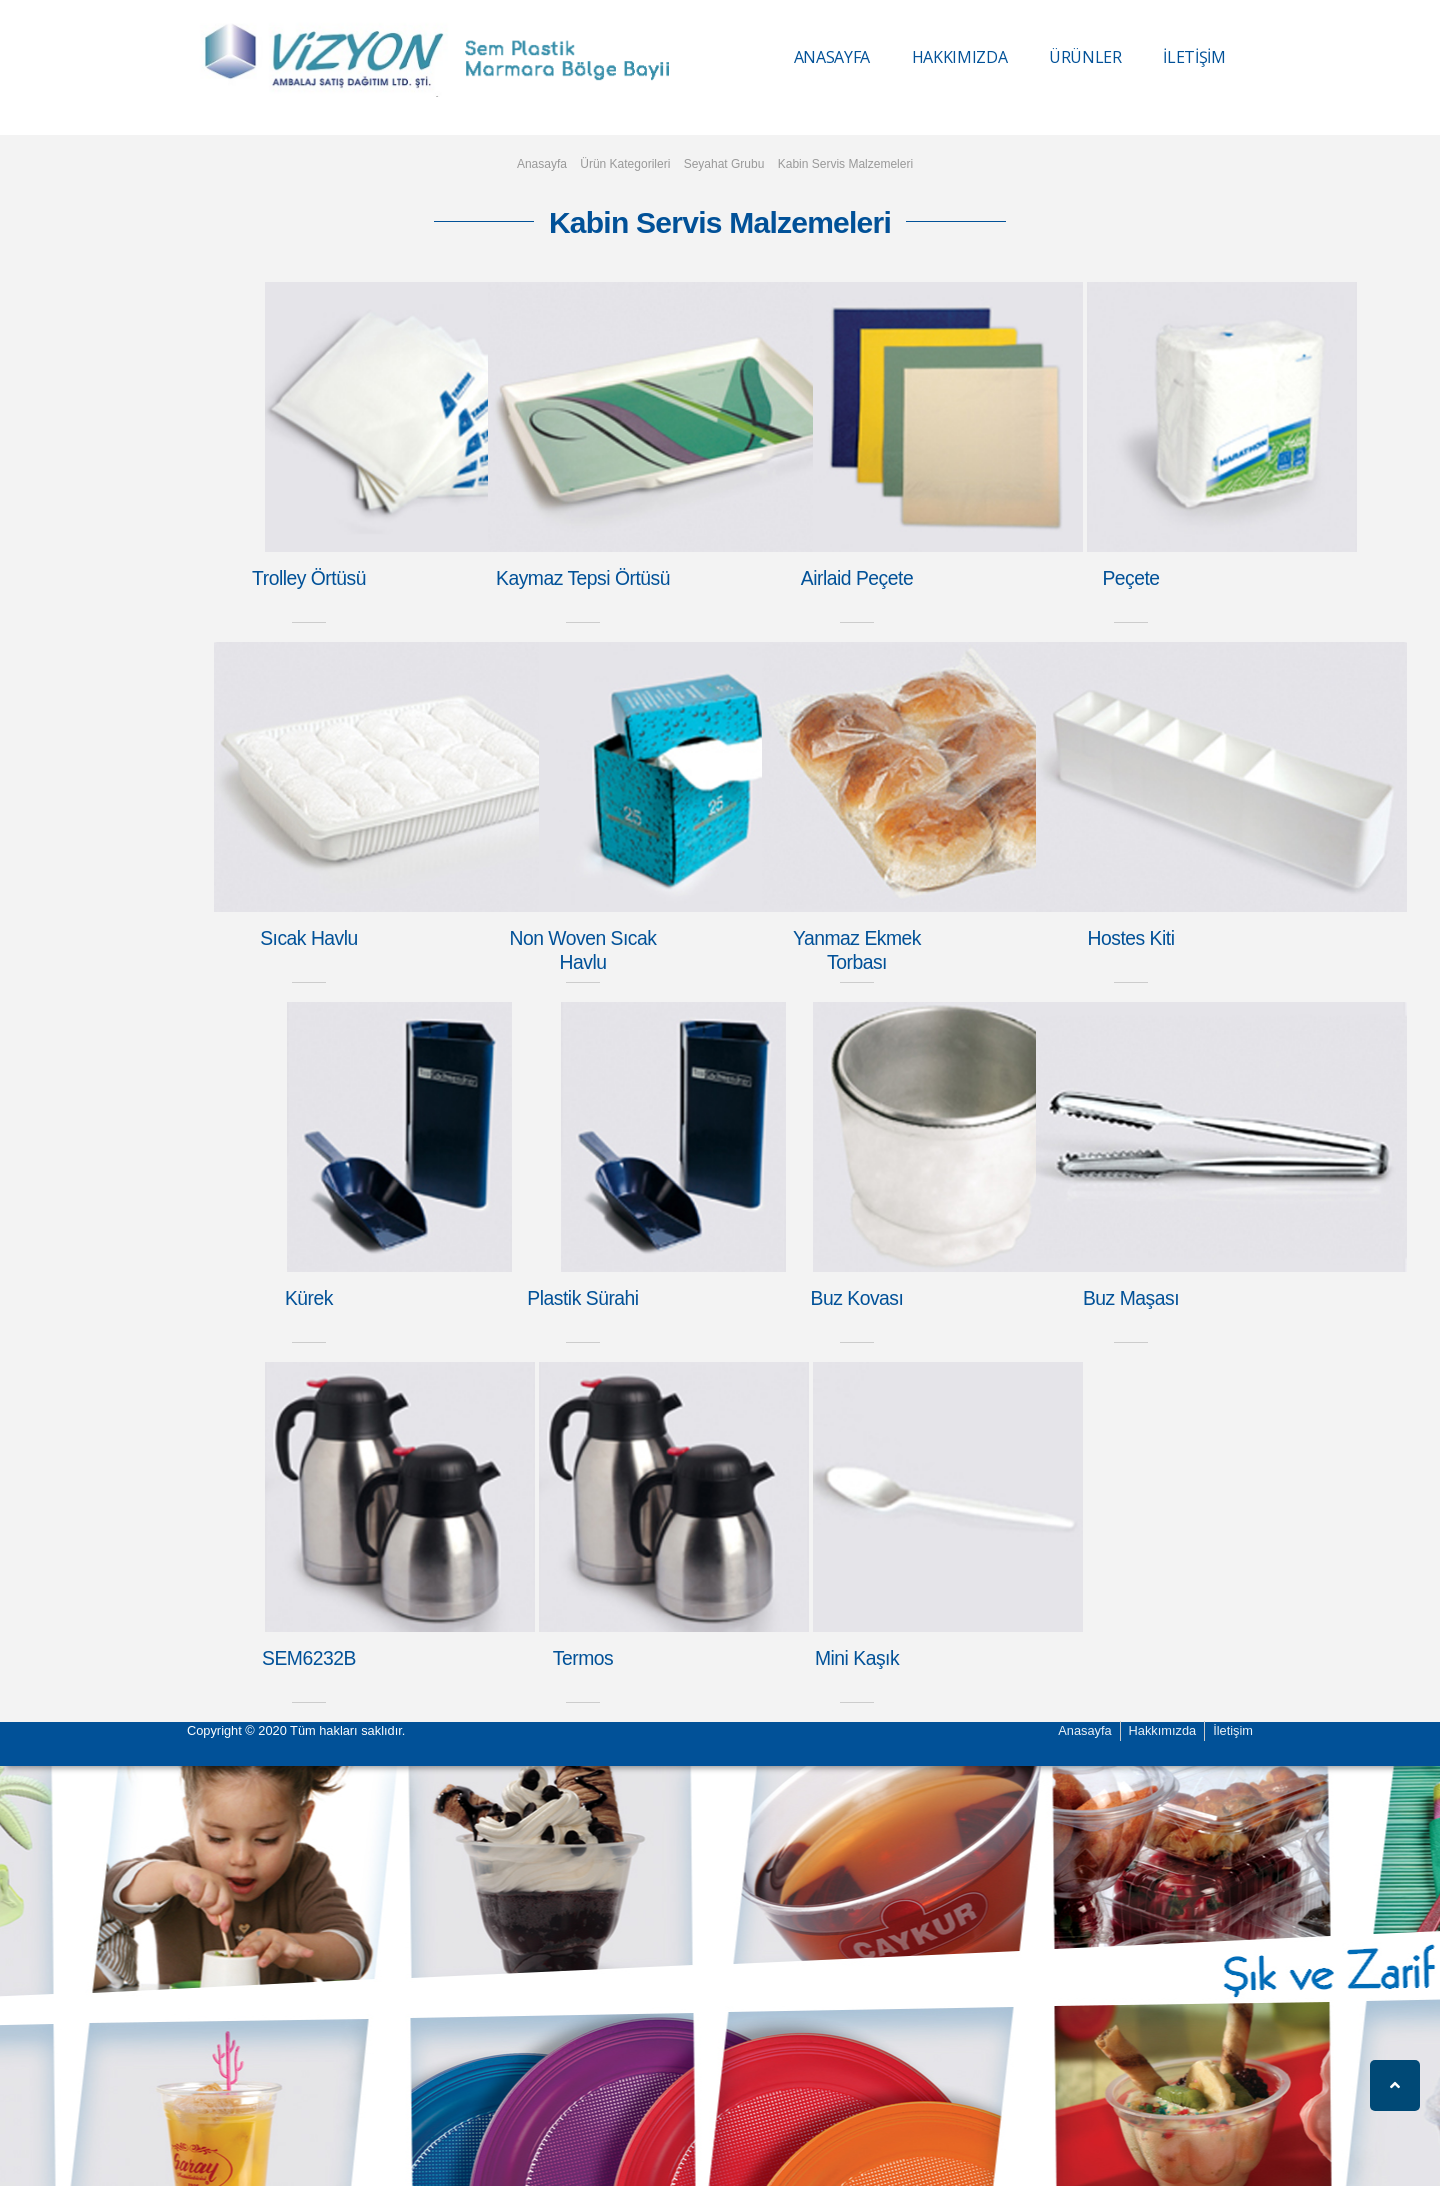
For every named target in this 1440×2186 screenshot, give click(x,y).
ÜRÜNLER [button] (1085, 57)
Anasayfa (542, 164)
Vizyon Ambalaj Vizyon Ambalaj (273, 61)
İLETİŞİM (1194, 57)
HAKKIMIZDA (960, 57)
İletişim (1233, 1730)
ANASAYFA (832, 57)
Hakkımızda (1163, 1730)
